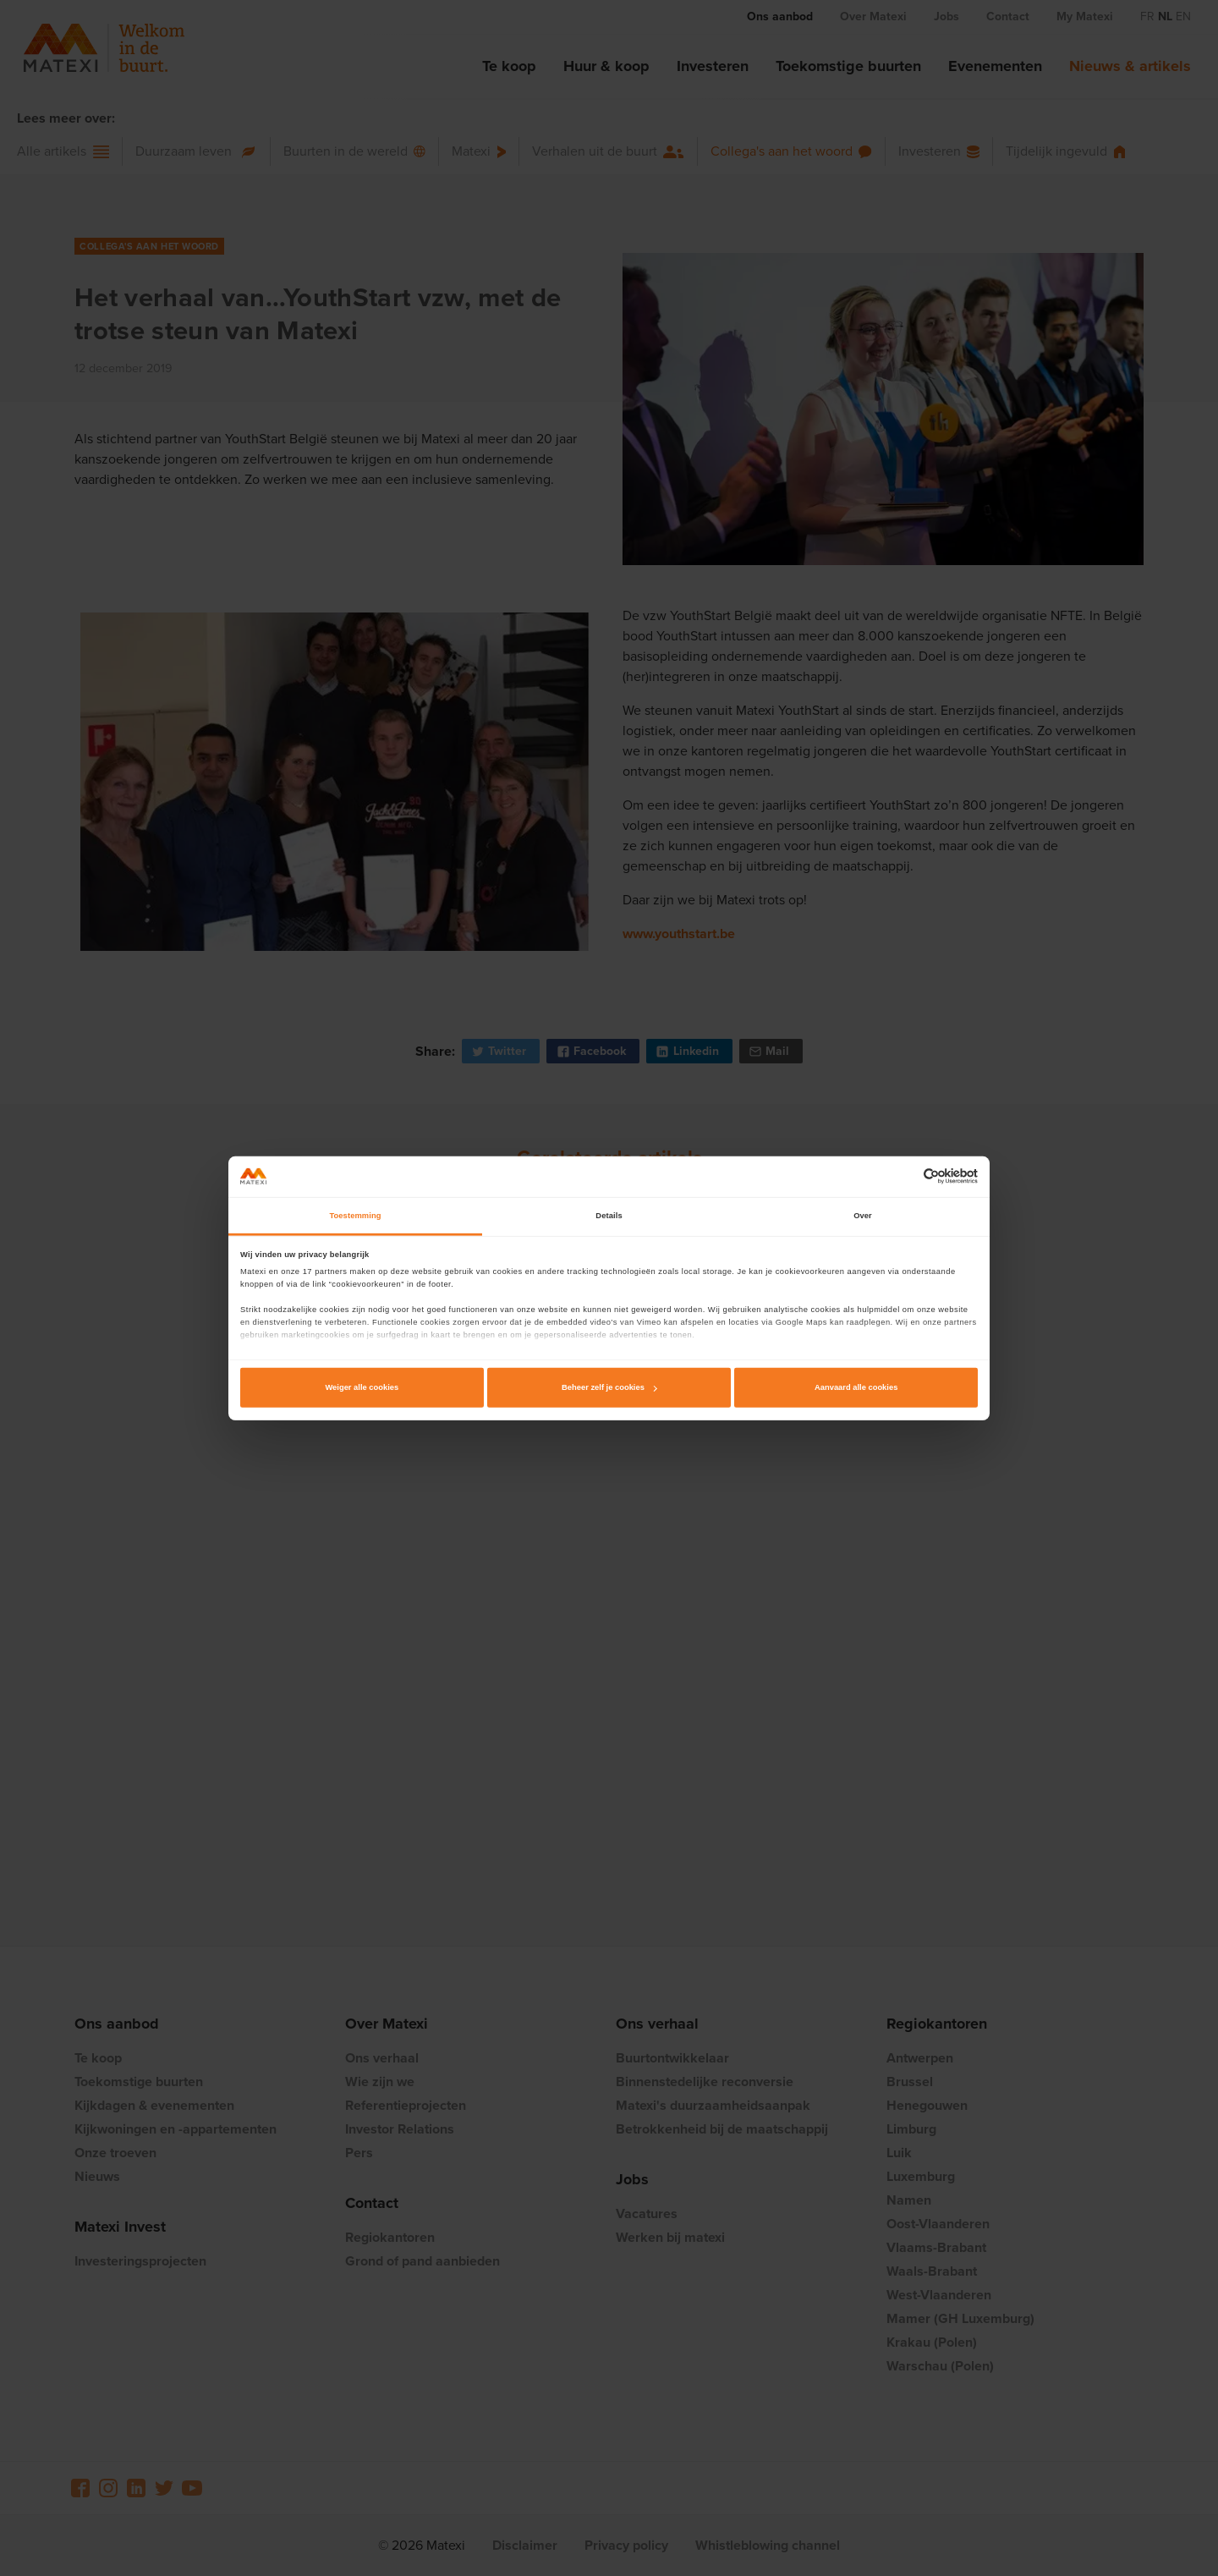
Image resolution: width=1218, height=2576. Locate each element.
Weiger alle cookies (361, 1387)
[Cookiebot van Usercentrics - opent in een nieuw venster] (904, 1176)
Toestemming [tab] (355, 1215)
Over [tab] (862, 1215)
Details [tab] (608, 1215)
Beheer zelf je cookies (609, 1387)
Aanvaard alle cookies (856, 1387)
